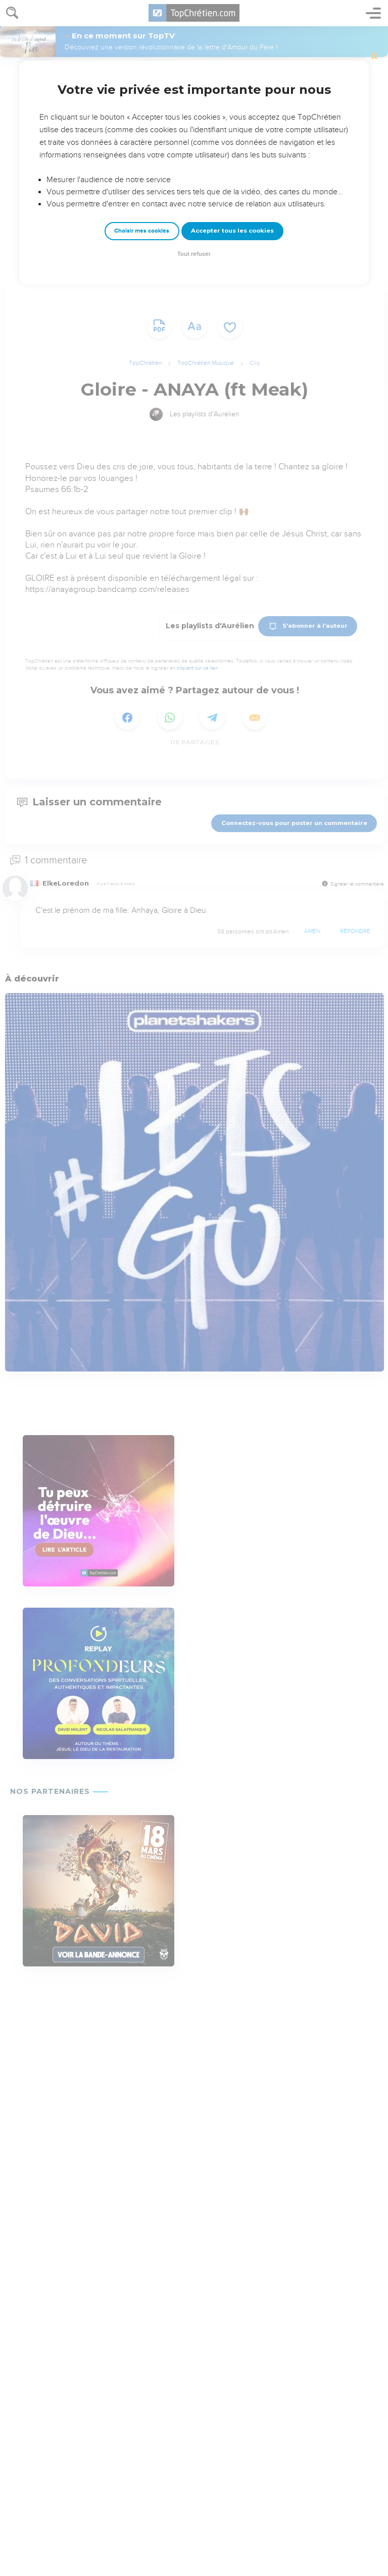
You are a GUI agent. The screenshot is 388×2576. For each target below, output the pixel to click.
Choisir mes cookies (141, 231)
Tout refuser (194, 254)
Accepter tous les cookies (232, 230)
